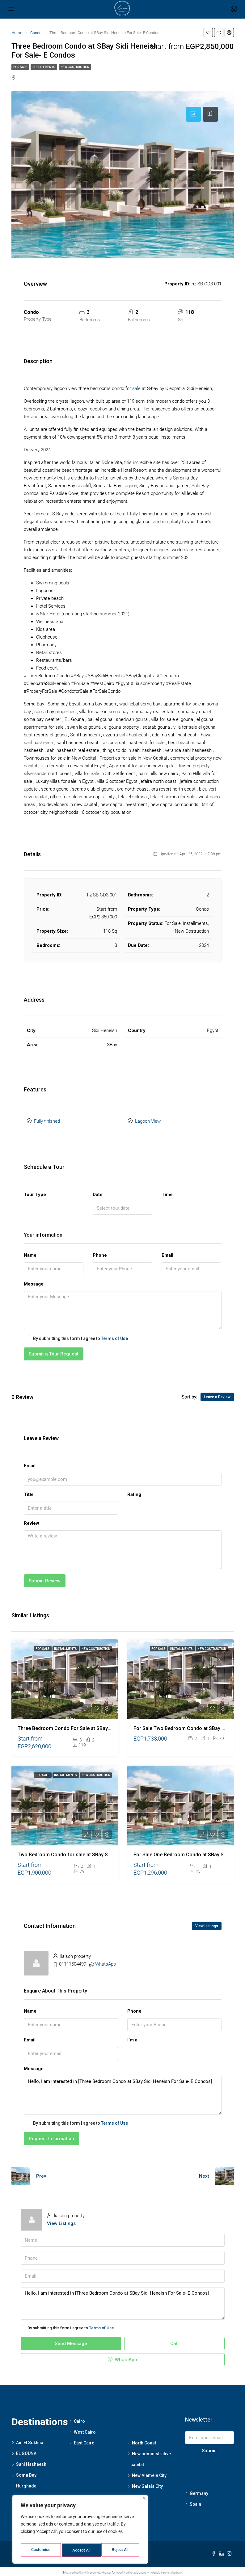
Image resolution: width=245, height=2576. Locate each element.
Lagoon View (148, 1120)
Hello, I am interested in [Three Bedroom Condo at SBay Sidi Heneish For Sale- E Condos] (123, 2093)
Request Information (51, 2136)
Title (29, 1492)
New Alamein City (149, 2473)
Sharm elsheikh (32, 2494)
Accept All (121, 2550)
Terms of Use (114, 1336)
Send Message (71, 2341)
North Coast (144, 2440)
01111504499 (72, 1961)
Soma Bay (26, 2472)
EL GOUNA (26, 2450)
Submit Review (45, 1578)
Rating (134, 1492)
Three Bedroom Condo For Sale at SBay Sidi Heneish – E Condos (91, 1726)
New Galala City (147, 2484)
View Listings (206, 1923)
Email (167, 1252)
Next (204, 2173)
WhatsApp (105, 1961)
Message (34, 1281)
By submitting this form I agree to (76, 1336)
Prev (41, 2173)
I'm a (132, 2037)
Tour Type (35, 1192)
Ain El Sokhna (29, 2440)
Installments (43, 67)
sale (136, 388)
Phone (100, 1252)
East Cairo (84, 2440)
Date (98, 1192)
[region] (80, 2531)
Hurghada (26, 2483)
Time (167, 1192)
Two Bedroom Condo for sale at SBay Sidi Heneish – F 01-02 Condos (96, 1852)
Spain (195, 2502)
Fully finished (47, 1120)
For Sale (20, 67)
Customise (41, 2550)
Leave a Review (217, 1395)
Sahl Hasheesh (31, 2461)
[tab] (193, 114)
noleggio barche (160, 2570)
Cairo (79, 2419)
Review (31, 1521)
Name (30, 1252)
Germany (199, 2491)
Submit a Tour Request (53, 1352)
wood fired (122, 2570)
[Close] (144, 2501)
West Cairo (85, 2429)
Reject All (81, 2550)
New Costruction (75, 67)
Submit (209, 2448)
